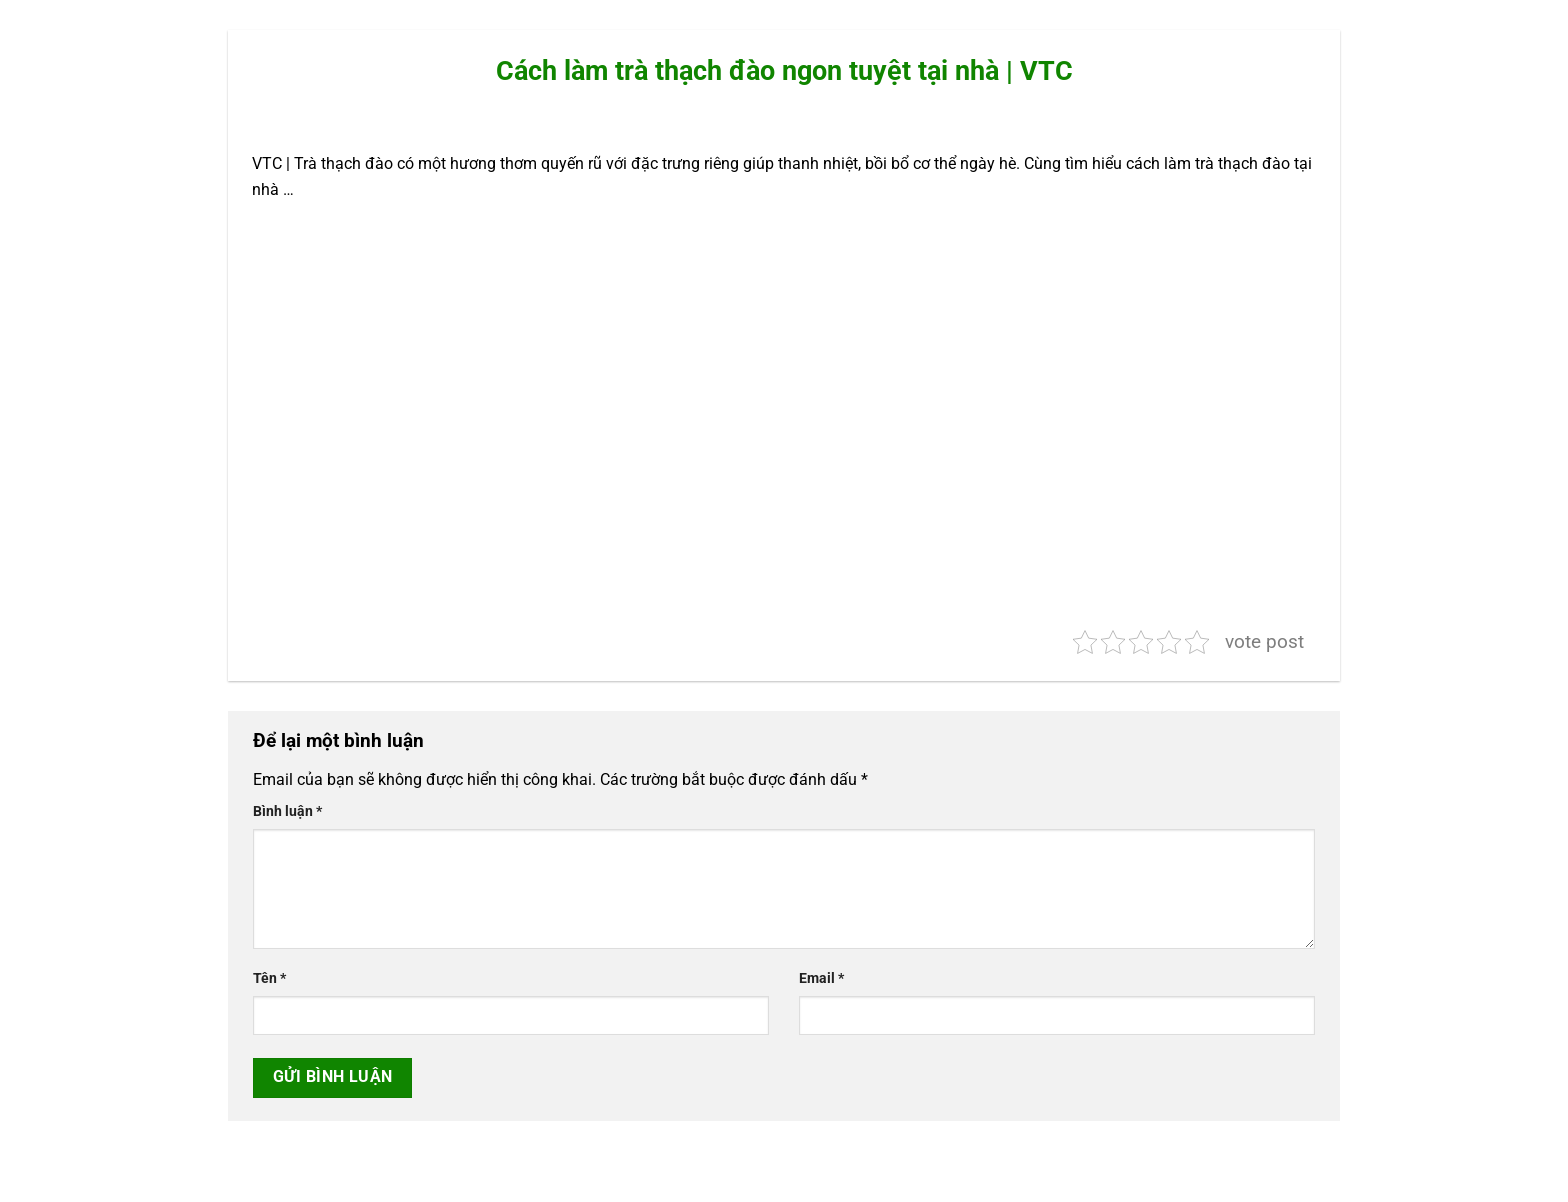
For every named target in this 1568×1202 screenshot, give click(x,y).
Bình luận (287, 811)
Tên (269, 978)
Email (821, 978)
